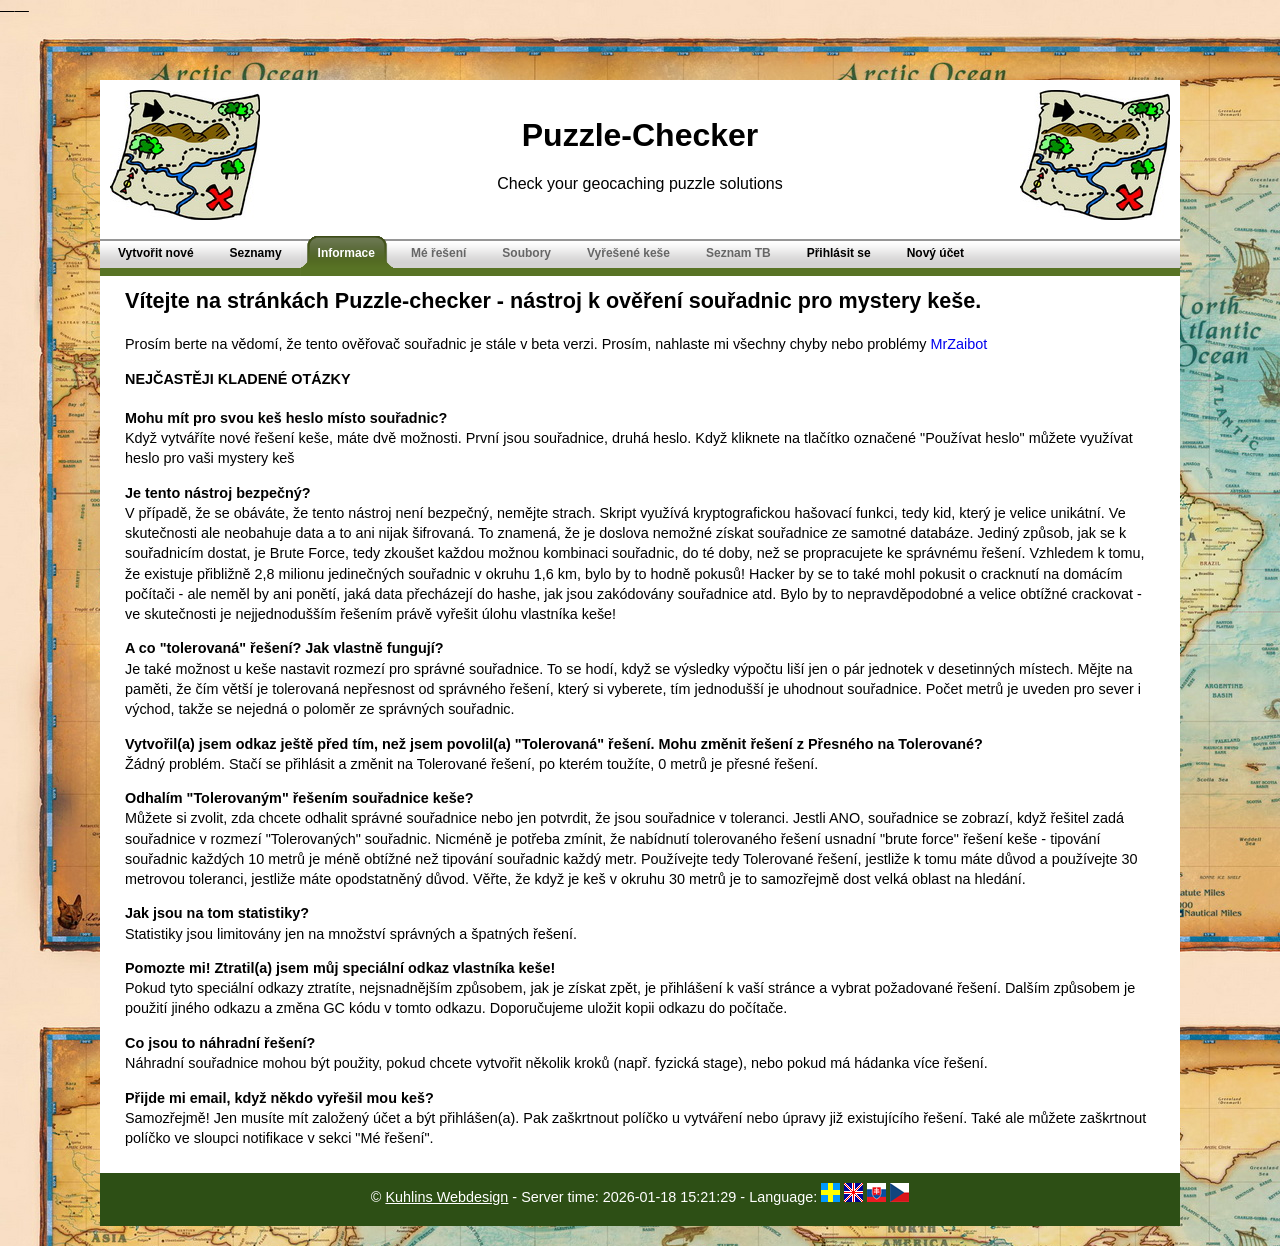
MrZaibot (958, 344)
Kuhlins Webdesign (446, 1197)
